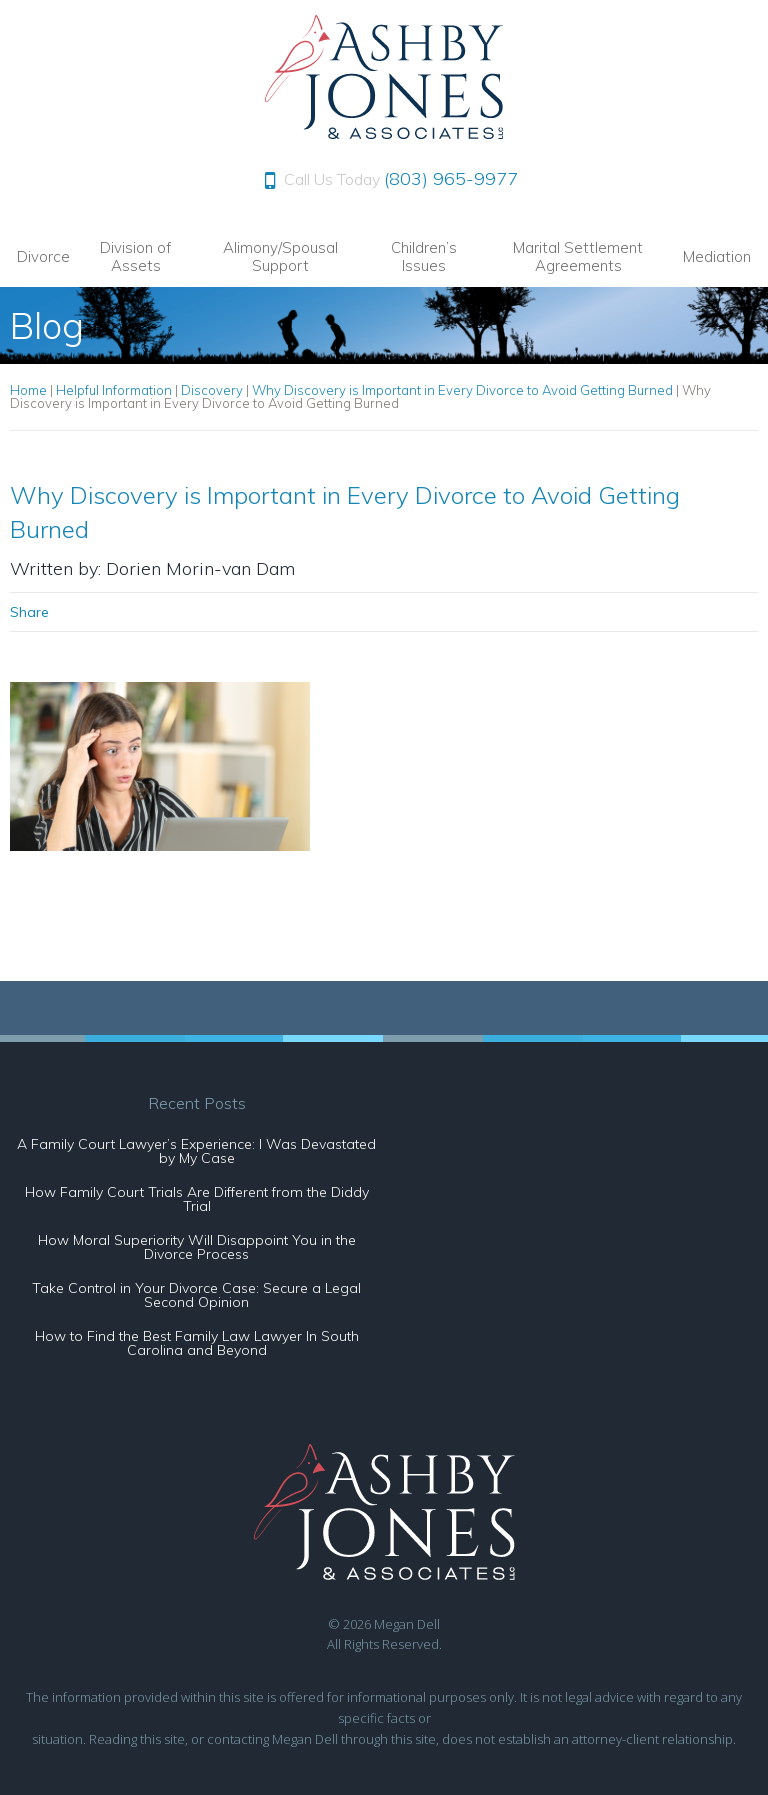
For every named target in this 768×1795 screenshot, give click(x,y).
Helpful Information (114, 390)
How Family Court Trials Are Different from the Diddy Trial (197, 1199)
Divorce (43, 256)
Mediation (717, 256)
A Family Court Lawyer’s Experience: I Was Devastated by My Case (196, 1151)
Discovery (212, 390)
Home (28, 390)
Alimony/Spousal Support (280, 256)
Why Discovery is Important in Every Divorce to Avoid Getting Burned (462, 390)
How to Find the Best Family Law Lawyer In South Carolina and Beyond (197, 1343)
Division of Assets (135, 256)
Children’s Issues (424, 256)
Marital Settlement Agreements (578, 256)
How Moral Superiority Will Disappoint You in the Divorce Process (197, 1247)
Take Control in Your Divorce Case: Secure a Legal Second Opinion (196, 1295)
